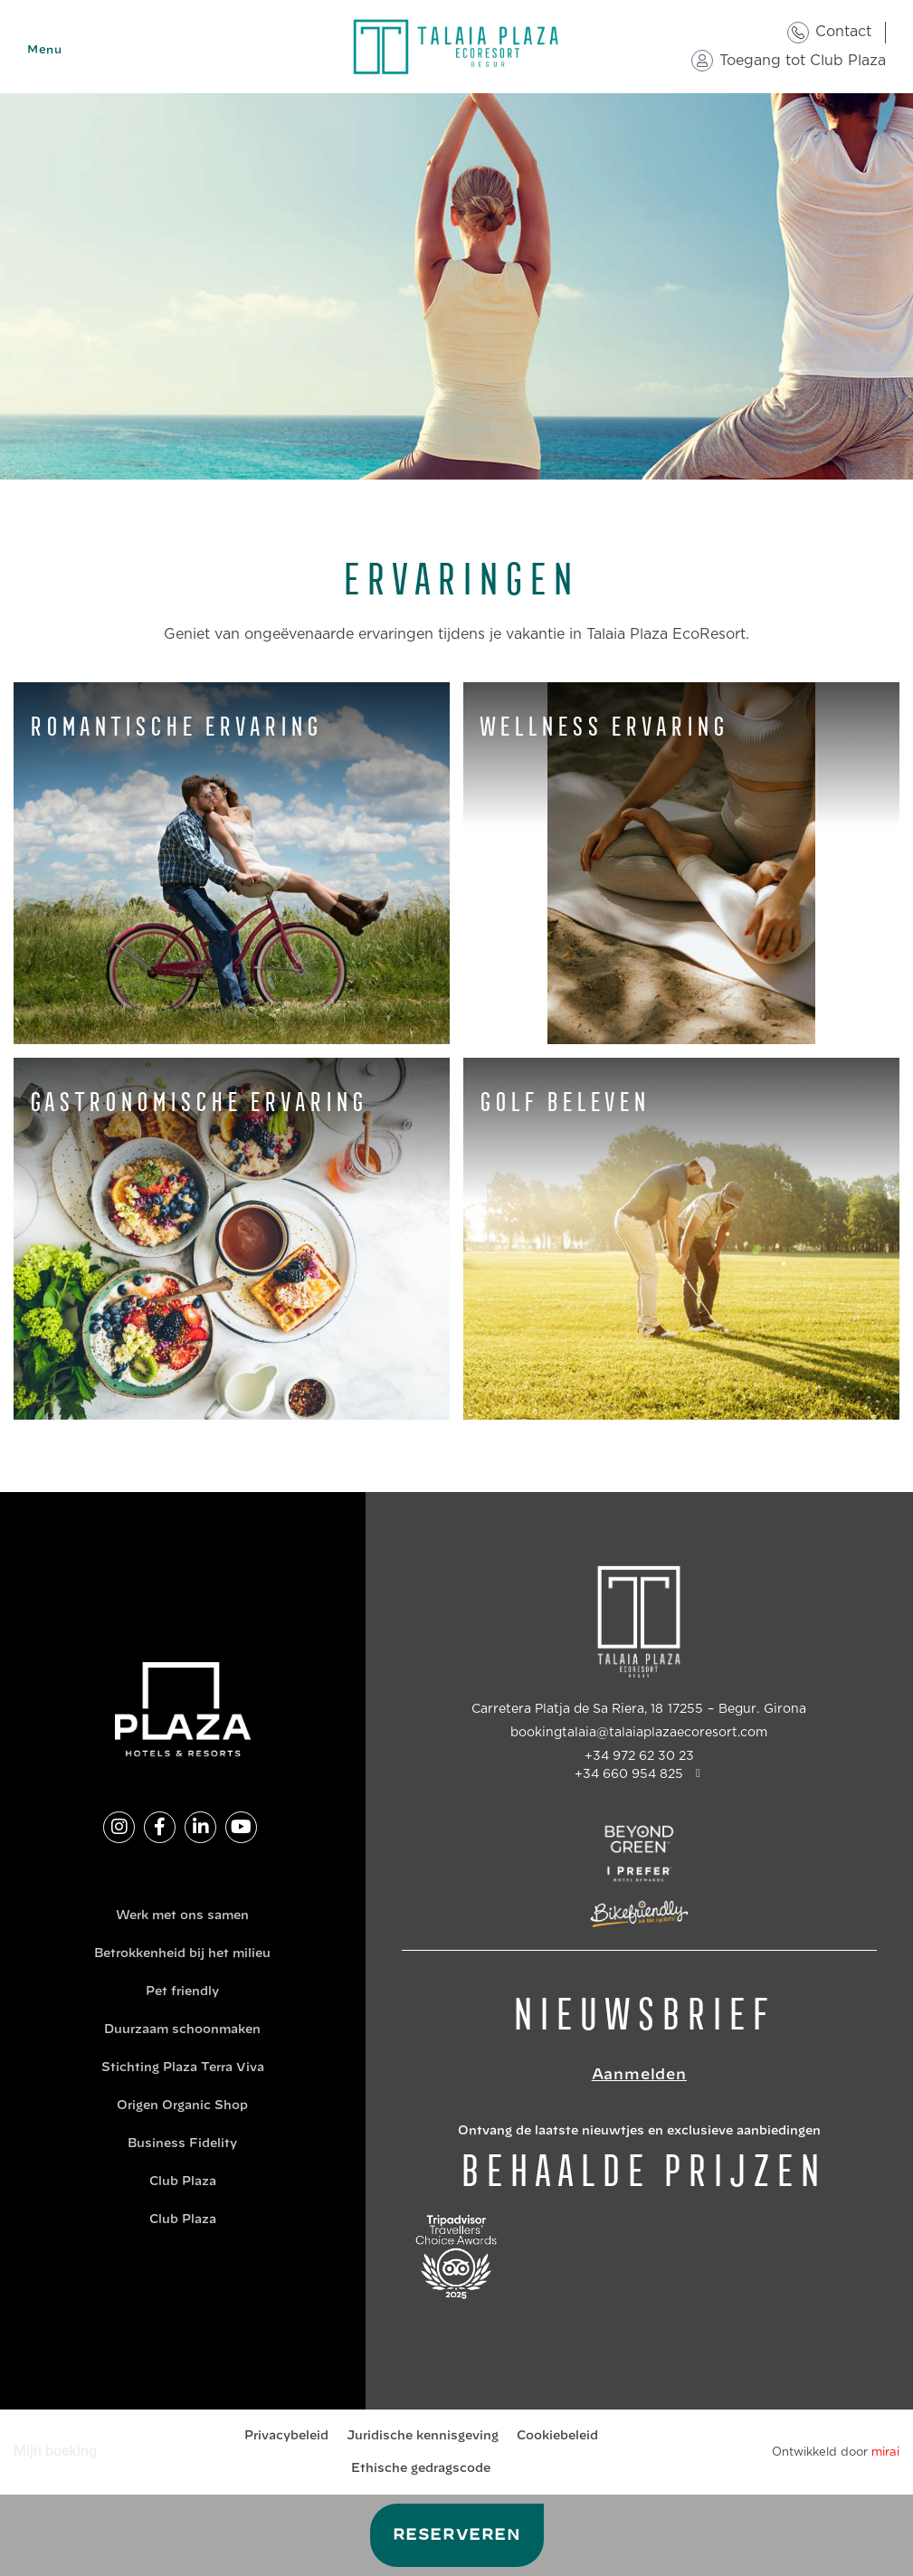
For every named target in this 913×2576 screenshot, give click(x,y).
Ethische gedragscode (420, 2469)
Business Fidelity (182, 2144)
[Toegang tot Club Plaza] (702, 60)
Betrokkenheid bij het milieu (182, 1954)
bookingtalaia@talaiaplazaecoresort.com (638, 1732)
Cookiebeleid (557, 2436)
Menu (44, 49)
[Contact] (798, 32)
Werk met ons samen (182, 1916)
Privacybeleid (286, 2436)
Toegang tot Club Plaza (802, 60)
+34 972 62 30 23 (639, 1756)
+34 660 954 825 (629, 1774)
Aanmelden (639, 2074)
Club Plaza (182, 2182)
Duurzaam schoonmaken (182, 2030)
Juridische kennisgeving (423, 2436)
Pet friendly (182, 1992)
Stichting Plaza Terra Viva (182, 2068)
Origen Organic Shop (182, 2106)
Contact (843, 31)
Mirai (885, 2452)
